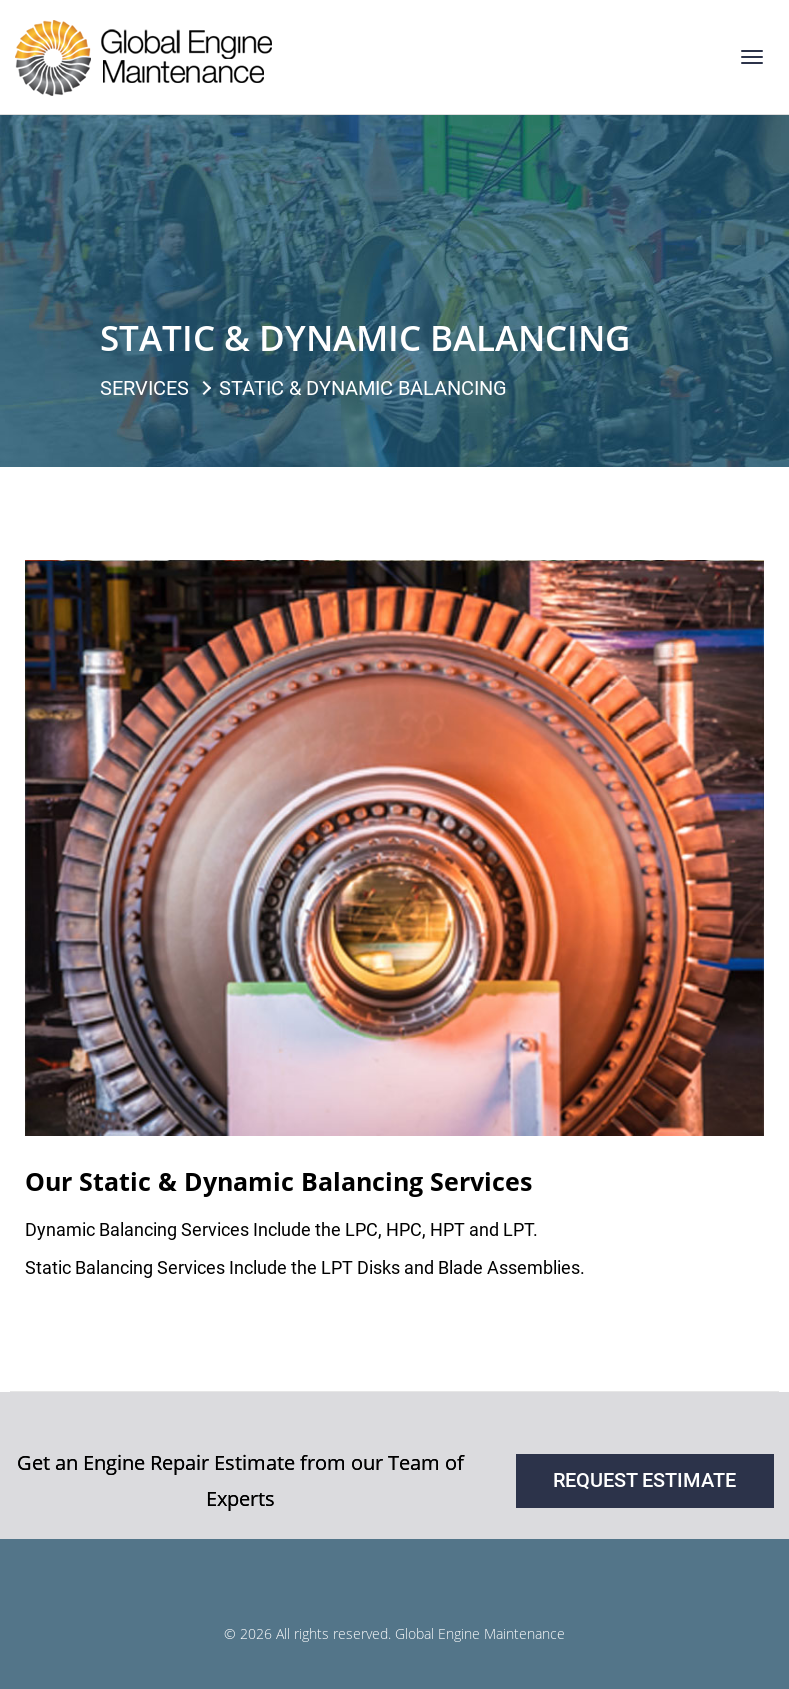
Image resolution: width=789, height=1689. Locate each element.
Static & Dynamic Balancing (363, 388)
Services (144, 388)
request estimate (644, 1480)
